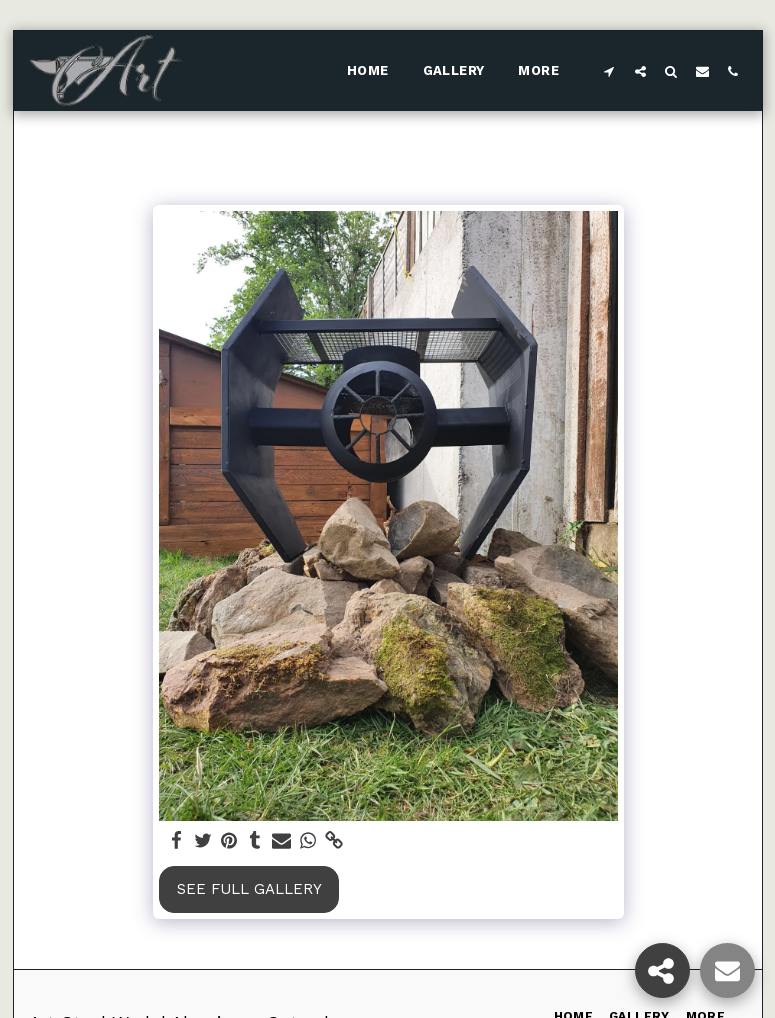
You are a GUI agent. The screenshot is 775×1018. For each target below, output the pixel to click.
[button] (609, 71)
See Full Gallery (249, 889)
